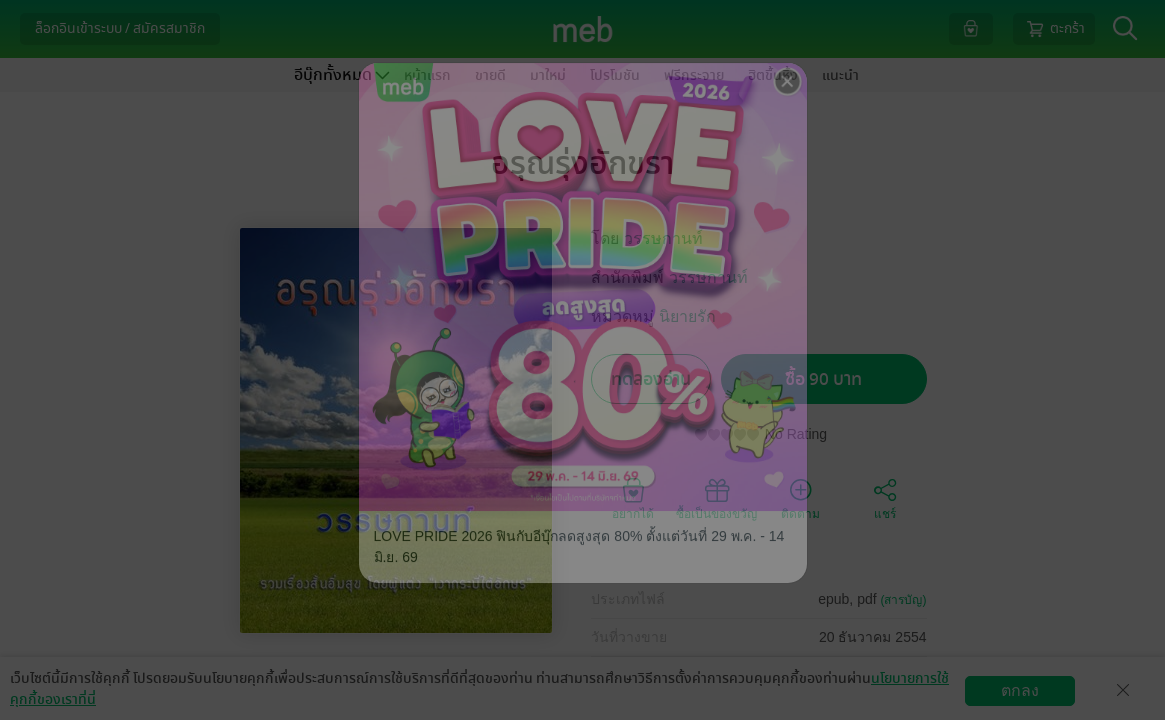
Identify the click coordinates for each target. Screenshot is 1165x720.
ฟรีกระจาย (694, 75)
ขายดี (490, 75)
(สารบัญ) (904, 600)
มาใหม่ (548, 75)
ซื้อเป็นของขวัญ (716, 498)
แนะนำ (840, 75)
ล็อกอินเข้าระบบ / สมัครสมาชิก (120, 28)
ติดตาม (800, 498)
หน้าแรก (427, 75)
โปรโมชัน (615, 75)
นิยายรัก (687, 316)
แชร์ (885, 498)
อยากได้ (633, 498)
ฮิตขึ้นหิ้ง (773, 75)
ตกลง (1020, 690)
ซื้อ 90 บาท (823, 379)
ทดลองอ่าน (651, 379)
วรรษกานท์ (663, 238)
